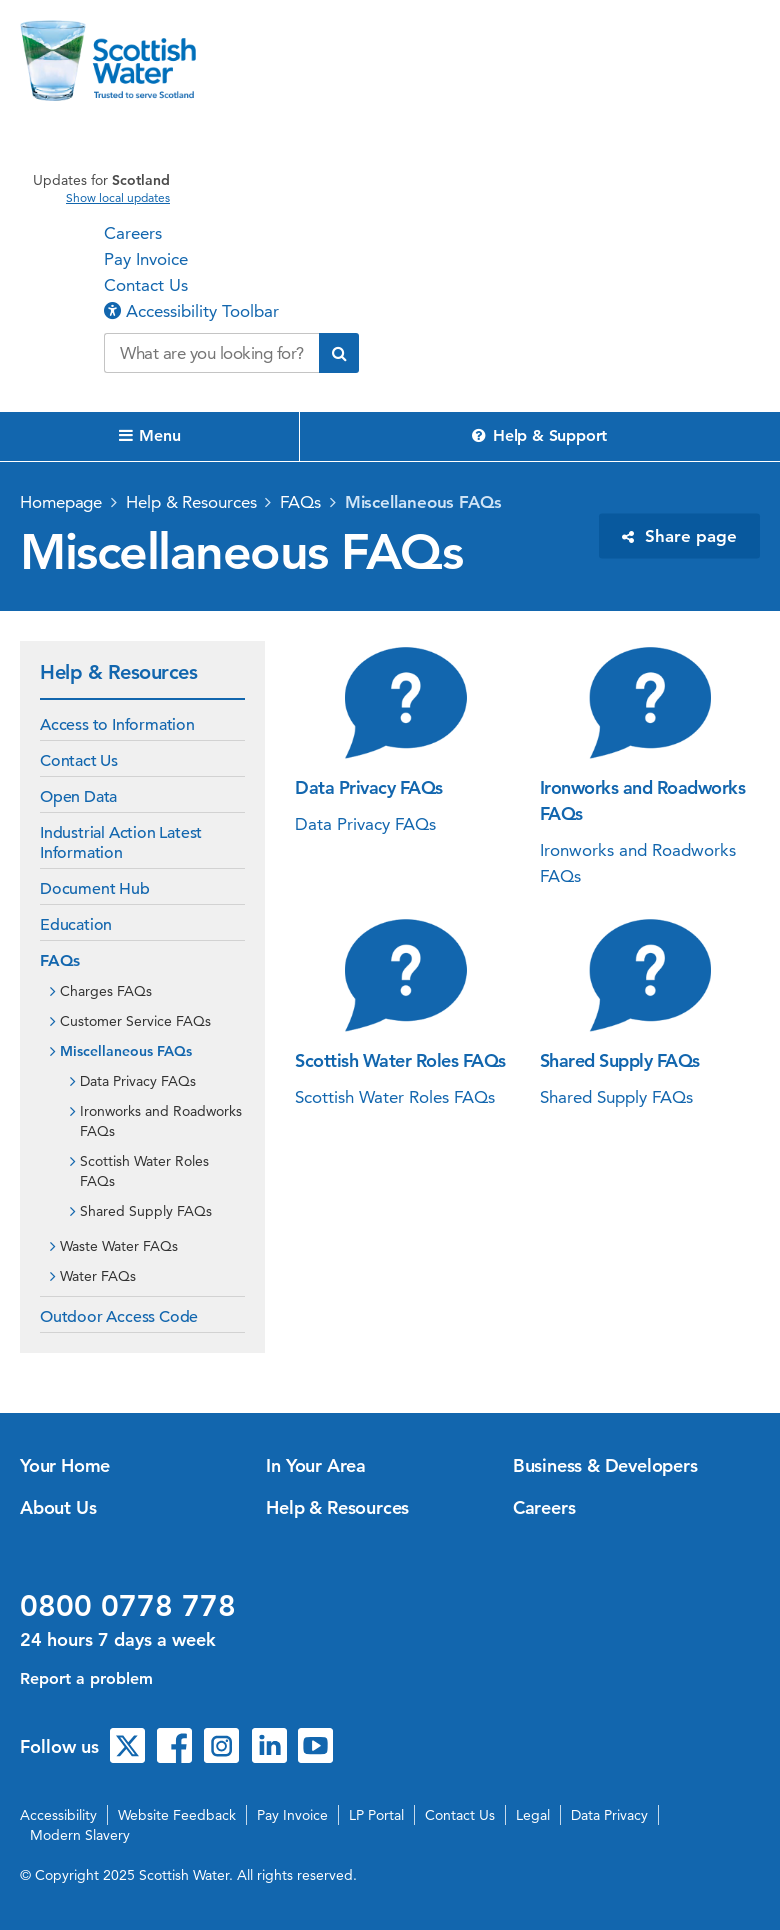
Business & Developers (605, 1465)
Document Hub (95, 889)
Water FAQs (98, 1276)
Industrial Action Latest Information (121, 843)
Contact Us (146, 285)
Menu (150, 435)
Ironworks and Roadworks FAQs (161, 1121)
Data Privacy (609, 1815)
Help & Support (539, 435)
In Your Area (316, 1465)
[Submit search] (339, 353)
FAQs (300, 502)
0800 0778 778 (128, 1606)
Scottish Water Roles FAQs (144, 1171)
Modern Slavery (80, 1835)
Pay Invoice (146, 259)
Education (76, 925)
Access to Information (117, 725)
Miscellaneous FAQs (423, 502)
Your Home (65, 1465)
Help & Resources (191, 502)
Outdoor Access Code (119, 1317)
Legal (533, 1815)
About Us (58, 1507)
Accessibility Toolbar (191, 311)
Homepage (61, 502)
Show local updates (118, 198)
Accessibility (58, 1815)
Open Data (78, 797)
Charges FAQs (106, 991)
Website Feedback (177, 1815)
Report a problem (86, 1678)
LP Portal (376, 1815)
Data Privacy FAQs (138, 1081)
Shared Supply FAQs (146, 1211)
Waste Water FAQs (119, 1246)
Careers (133, 233)
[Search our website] (211, 353)
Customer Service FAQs (135, 1021)
